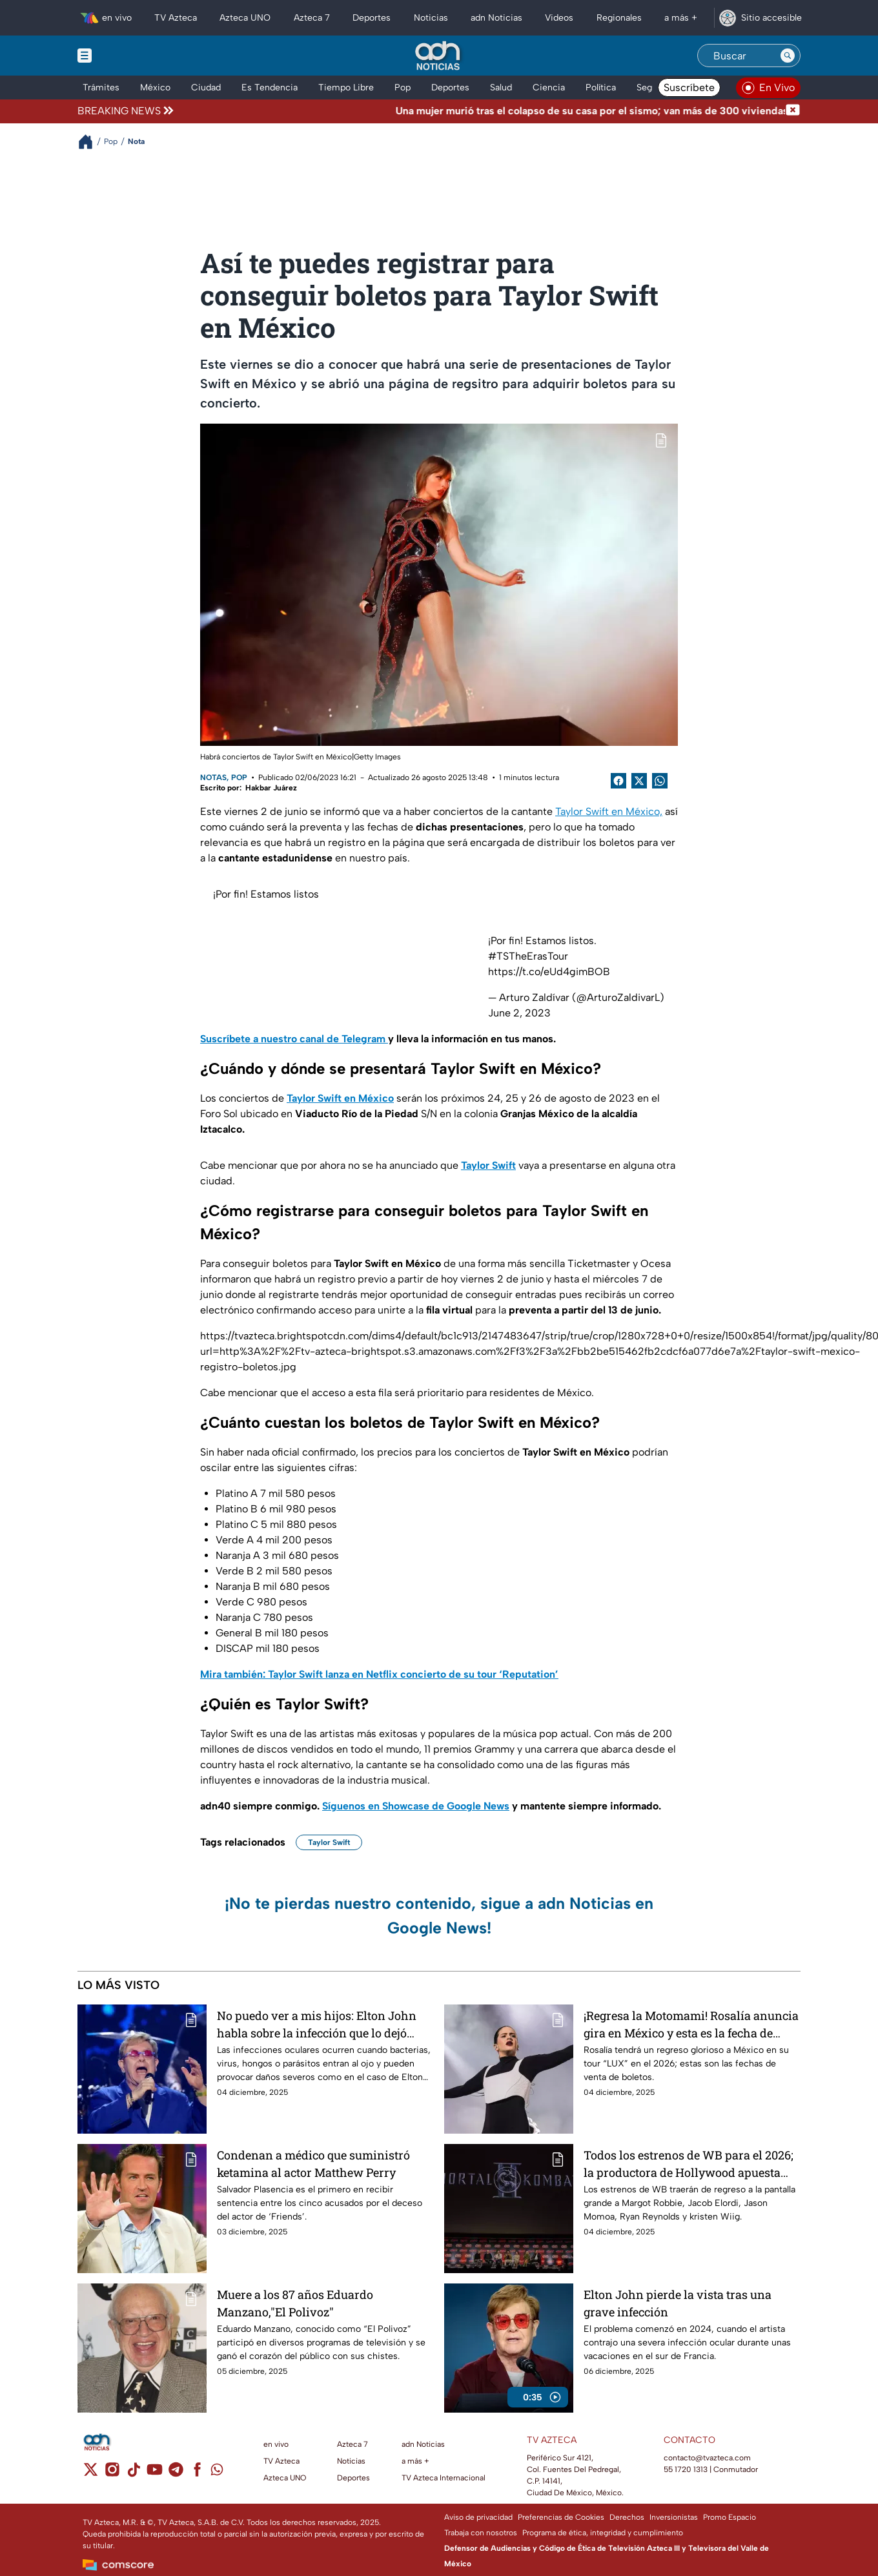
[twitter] (91, 2474)
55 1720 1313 (686, 2469)
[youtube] (155, 2474)
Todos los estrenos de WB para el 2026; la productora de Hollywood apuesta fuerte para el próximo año (688, 2163)
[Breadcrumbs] (90, 142)
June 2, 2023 (519, 1013)
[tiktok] (133, 2474)
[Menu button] (129, 55)
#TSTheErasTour (528, 956)
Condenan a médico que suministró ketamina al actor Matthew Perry (313, 2163)
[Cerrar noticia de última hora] (793, 111)
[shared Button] (660, 780)
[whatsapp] (216, 2472)
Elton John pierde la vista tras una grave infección (677, 2303)
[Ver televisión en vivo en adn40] (768, 87)
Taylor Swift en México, (608, 811)
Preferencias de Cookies (561, 2517)
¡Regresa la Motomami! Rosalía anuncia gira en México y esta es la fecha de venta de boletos (691, 2024)
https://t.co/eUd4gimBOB (549, 971)
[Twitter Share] (639, 780)
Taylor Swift (329, 1842)
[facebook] (197, 2474)
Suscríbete (689, 87)
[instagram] (112, 2474)
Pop (239, 777)
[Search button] (788, 55)
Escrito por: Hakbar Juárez (248, 787)
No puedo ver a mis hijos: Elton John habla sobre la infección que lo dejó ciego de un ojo (316, 2024)
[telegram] (176, 2474)
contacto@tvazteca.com (707, 2457)
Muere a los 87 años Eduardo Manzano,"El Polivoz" (295, 2303)
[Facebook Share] (618, 780)
